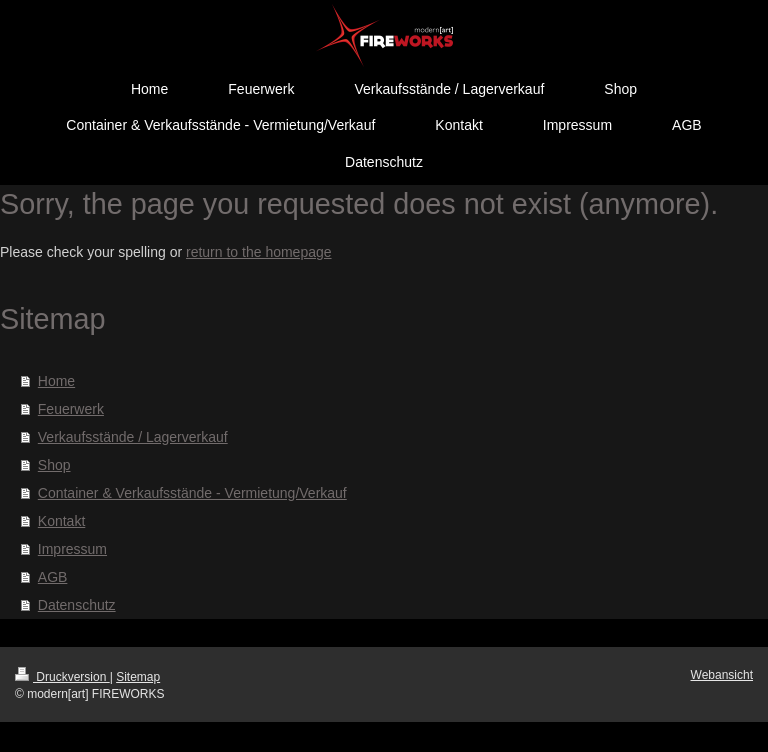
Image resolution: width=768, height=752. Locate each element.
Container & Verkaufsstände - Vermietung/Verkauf (192, 493)
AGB (53, 577)
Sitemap (138, 677)
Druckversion (62, 677)
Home (56, 381)
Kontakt (61, 521)
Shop (54, 465)
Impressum (72, 549)
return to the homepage (259, 252)
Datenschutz (77, 605)
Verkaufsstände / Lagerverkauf (133, 437)
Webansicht (722, 675)
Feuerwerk (71, 409)
